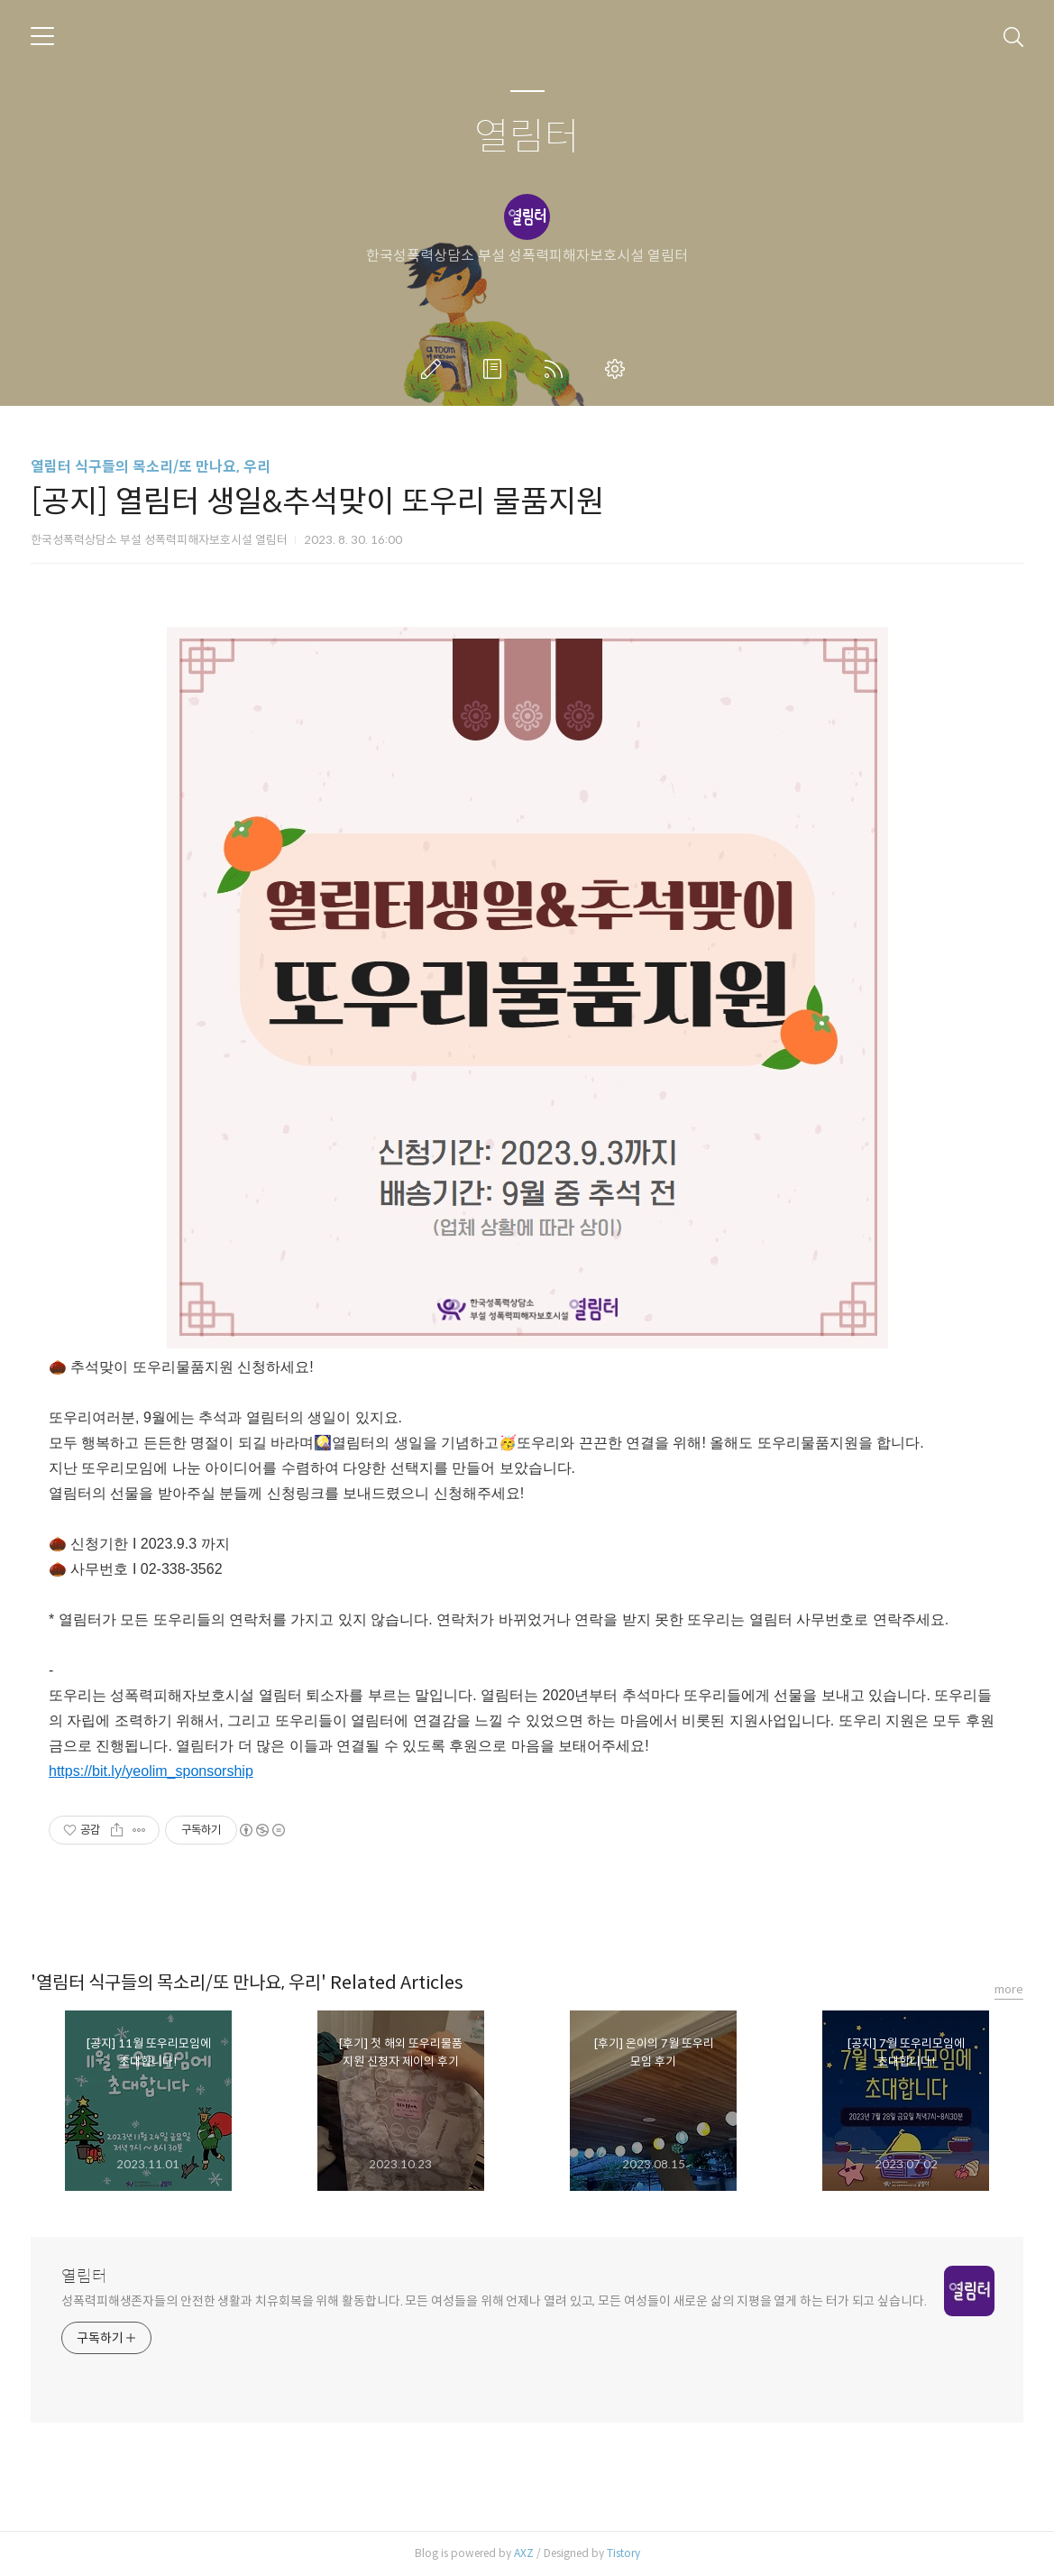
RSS (557, 369)
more (1008, 1989)
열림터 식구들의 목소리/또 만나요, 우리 (150, 466)
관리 (618, 369)
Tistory (623, 2553)
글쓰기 (434, 369)
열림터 (527, 137)
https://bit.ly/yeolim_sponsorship (151, 1771)
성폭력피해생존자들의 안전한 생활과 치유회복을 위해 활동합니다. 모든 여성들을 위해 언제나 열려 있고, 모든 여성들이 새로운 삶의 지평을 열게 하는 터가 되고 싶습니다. (494, 2301)
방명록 (496, 369)
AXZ (524, 2553)
